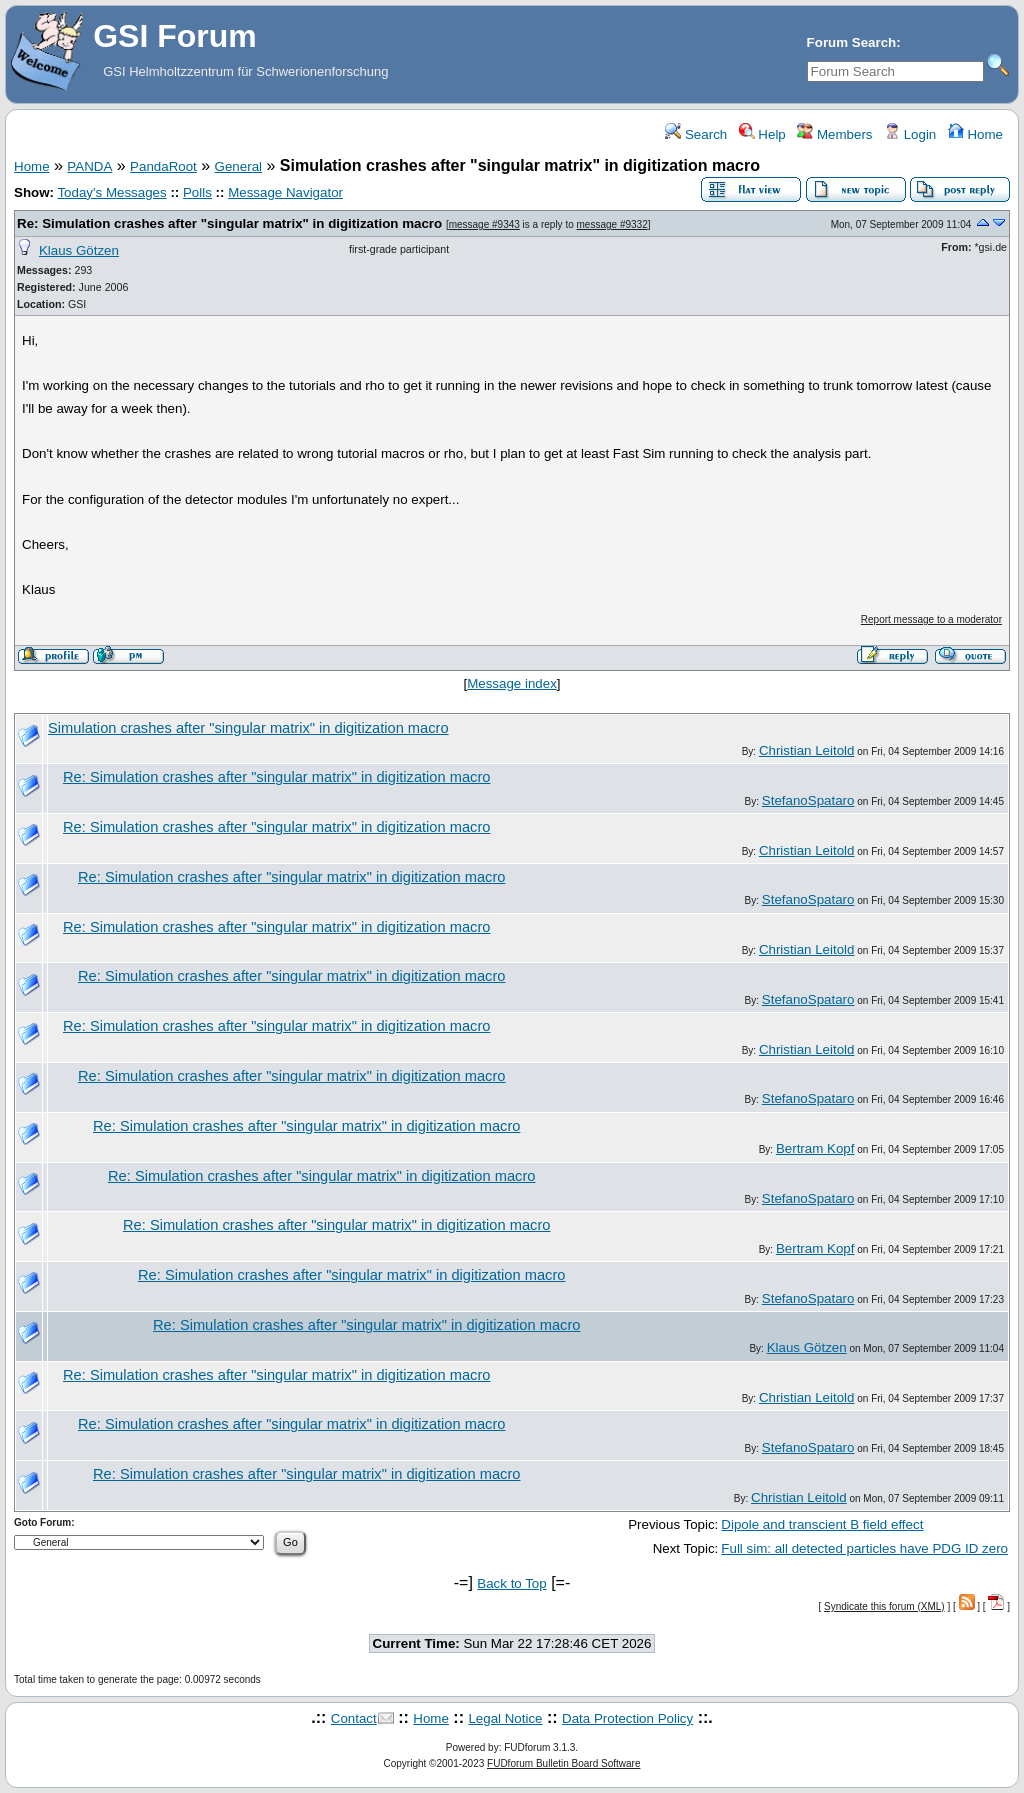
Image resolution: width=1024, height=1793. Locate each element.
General (238, 166)
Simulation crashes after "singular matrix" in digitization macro (248, 728)
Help (762, 134)
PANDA (89, 166)
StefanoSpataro (808, 800)
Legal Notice (505, 1718)
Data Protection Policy (627, 1718)
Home (975, 134)
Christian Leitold (807, 750)
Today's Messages (111, 192)
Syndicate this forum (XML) (884, 1606)
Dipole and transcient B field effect (822, 1524)
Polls (197, 192)
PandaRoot (163, 166)
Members (834, 134)
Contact (354, 1718)
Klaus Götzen (79, 250)
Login (910, 134)
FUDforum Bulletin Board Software (563, 1763)
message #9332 (612, 224)
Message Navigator (285, 192)
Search (696, 134)
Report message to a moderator (931, 619)
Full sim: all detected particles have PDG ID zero (864, 1548)
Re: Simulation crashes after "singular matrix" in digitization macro (229, 223)
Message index (512, 683)
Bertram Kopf (815, 1148)
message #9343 (484, 224)
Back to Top (511, 1583)
